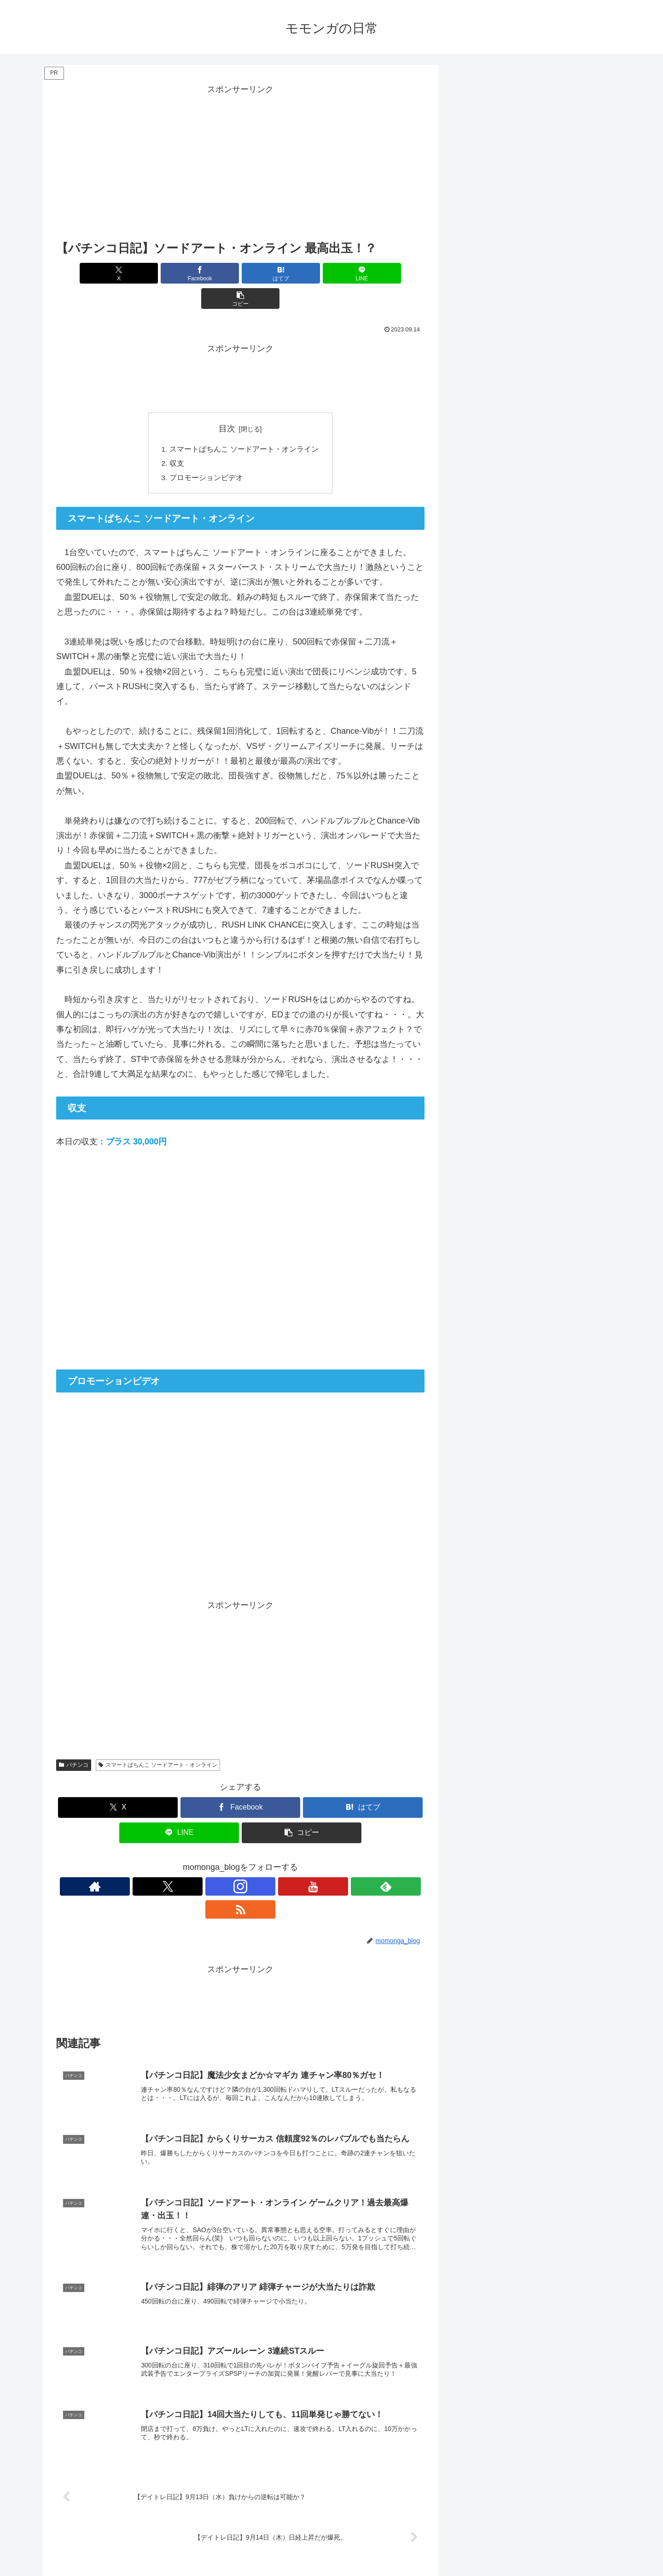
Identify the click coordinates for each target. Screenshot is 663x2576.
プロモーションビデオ (206, 454)
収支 (176, 439)
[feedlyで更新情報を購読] (272, 1863)
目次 (227, 403)
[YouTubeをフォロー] (251, 1863)
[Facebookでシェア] (178, 273)
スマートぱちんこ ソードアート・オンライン (244, 424)
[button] (364, 273)
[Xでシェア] (116, 273)
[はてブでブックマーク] (240, 273)
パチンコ (73, 1741)
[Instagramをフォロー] (230, 1863)
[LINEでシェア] (302, 273)
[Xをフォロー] (208, 1863)
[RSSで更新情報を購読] (293, 1863)
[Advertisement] (240, 161)
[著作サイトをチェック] (187, 1863)
